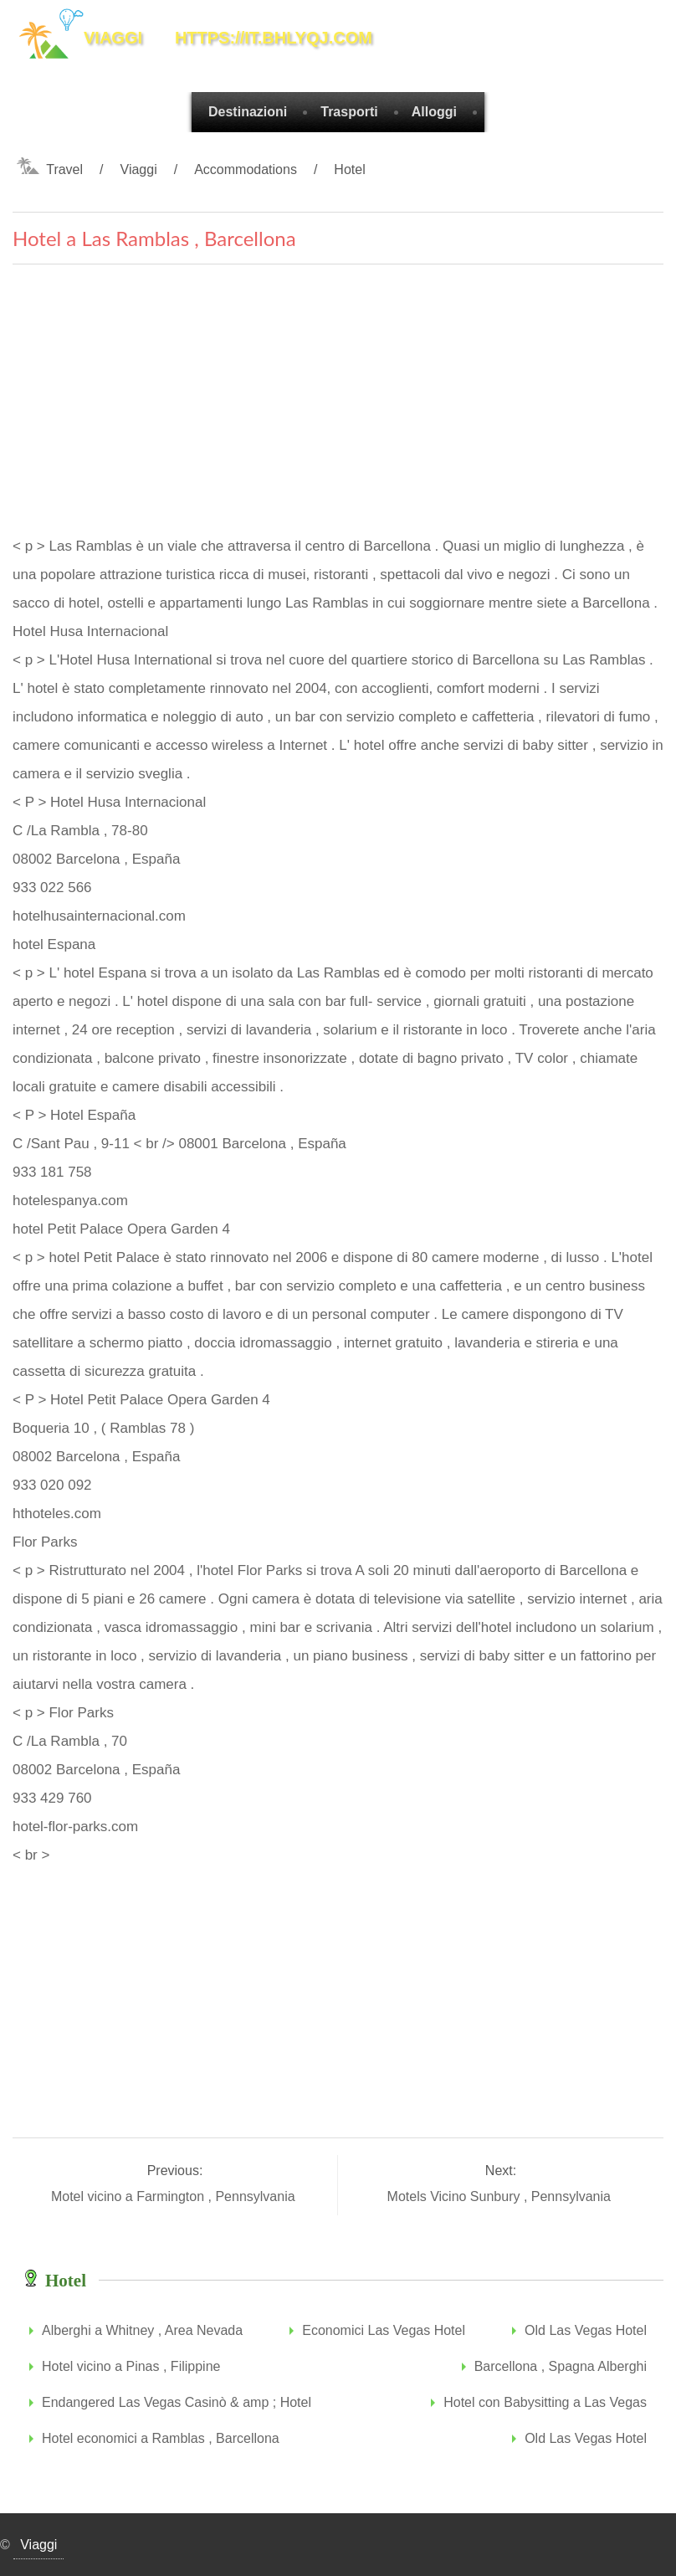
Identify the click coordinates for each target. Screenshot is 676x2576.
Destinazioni (247, 112)
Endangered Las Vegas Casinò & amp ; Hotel (176, 2402)
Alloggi (434, 112)
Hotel (349, 169)
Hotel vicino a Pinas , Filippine (131, 2366)
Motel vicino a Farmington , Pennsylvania (175, 2196)
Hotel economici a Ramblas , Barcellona (160, 2438)
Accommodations (245, 169)
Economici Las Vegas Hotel (383, 2330)
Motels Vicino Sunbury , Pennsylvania (501, 2196)
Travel (64, 169)
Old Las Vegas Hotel (586, 2330)
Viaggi (138, 169)
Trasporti (348, 112)
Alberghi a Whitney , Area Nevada (142, 2330)
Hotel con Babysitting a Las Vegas (545, 2402)
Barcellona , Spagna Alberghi (560, 2366)
